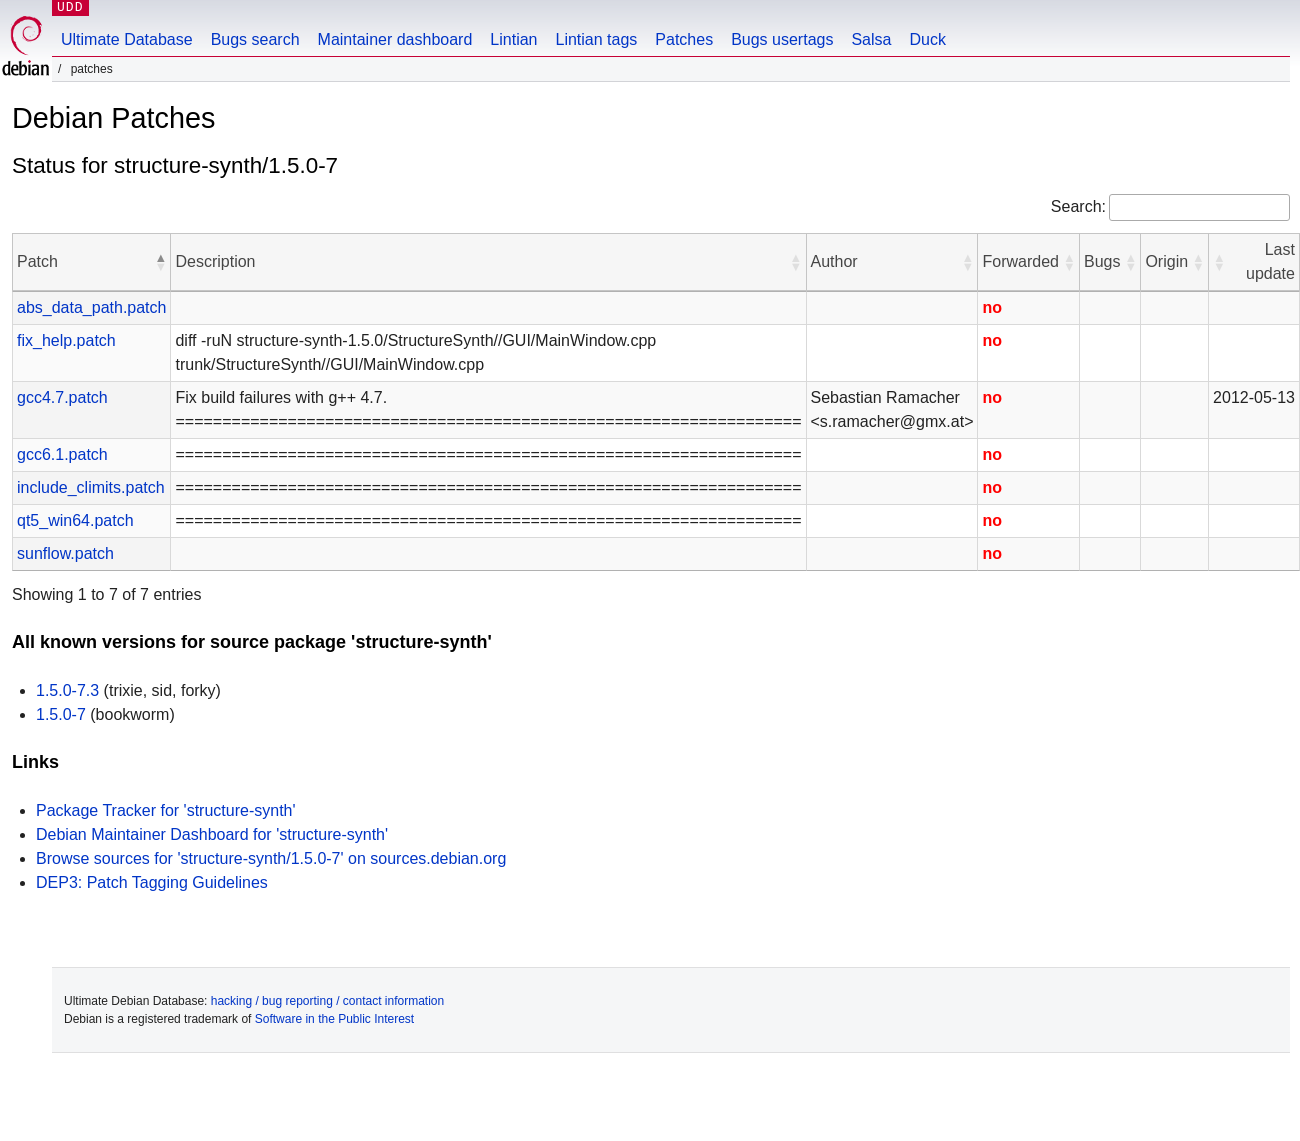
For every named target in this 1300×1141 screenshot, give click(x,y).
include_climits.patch (91, 487)
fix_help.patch (66, 340)
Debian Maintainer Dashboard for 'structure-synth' (212, 834)
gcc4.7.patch (62, 397)
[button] (160, 262)
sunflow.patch (65, 553)
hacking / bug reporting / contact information (327, 1001)
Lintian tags (596, 39)
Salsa (871, 39)
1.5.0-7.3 (67, 690)
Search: (1078, 206)
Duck (927, 39)
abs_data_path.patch (91, 307)
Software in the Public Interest (334, 1019)
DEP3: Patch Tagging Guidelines (152, 882)
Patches (684, 39)
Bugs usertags (782, 39)
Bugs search (255, 39)
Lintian (513, 39)
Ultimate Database (127, 39)
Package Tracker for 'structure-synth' (166, 810)
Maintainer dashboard (395, 39)
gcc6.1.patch (62, 454)
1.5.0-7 (61, 714)
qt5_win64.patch (75, 520)
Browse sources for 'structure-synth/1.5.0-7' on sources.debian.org (271, 858)
